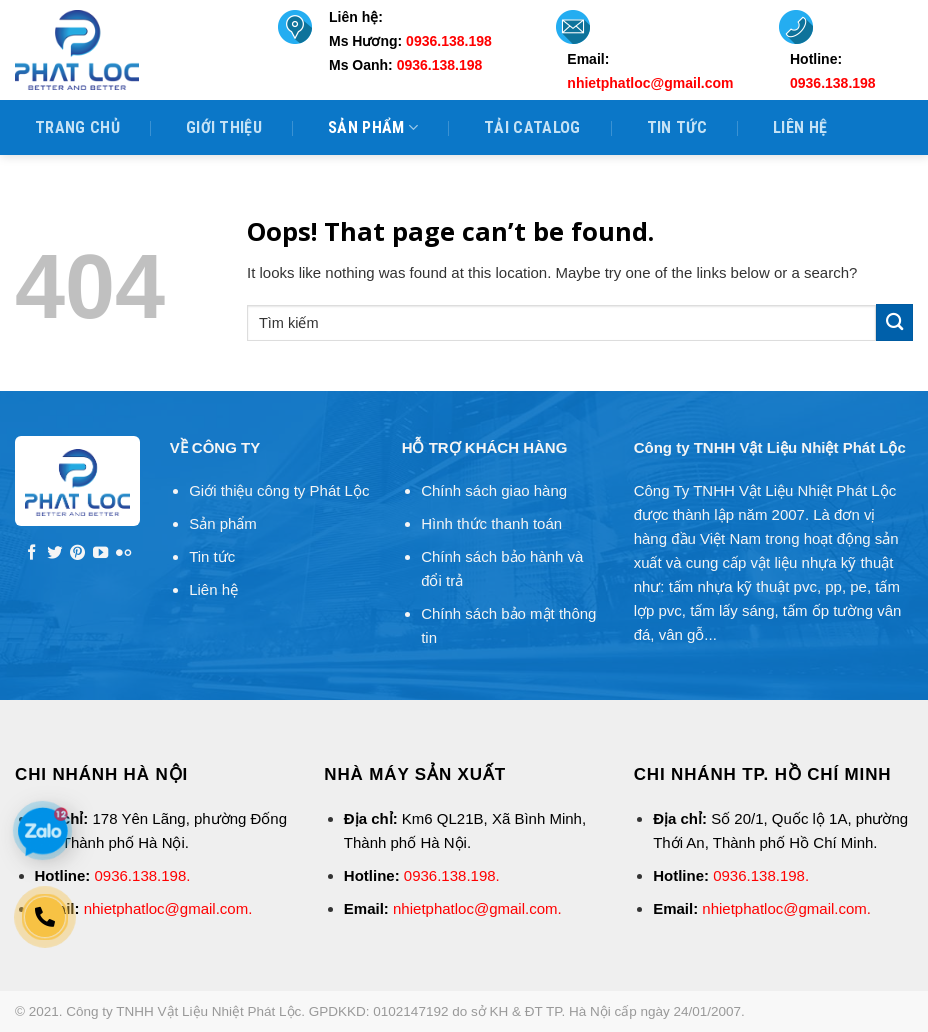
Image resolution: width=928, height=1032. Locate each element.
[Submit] (894, 322)
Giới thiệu (224, 128)
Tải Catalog (532, 128)
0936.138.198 (141, 875)
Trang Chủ (77, 128)
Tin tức (677, 128)
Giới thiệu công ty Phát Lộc (279, 490)
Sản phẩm (373, 127)
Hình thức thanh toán (491, 523)
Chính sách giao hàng (494, 490)
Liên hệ (800, 128)
